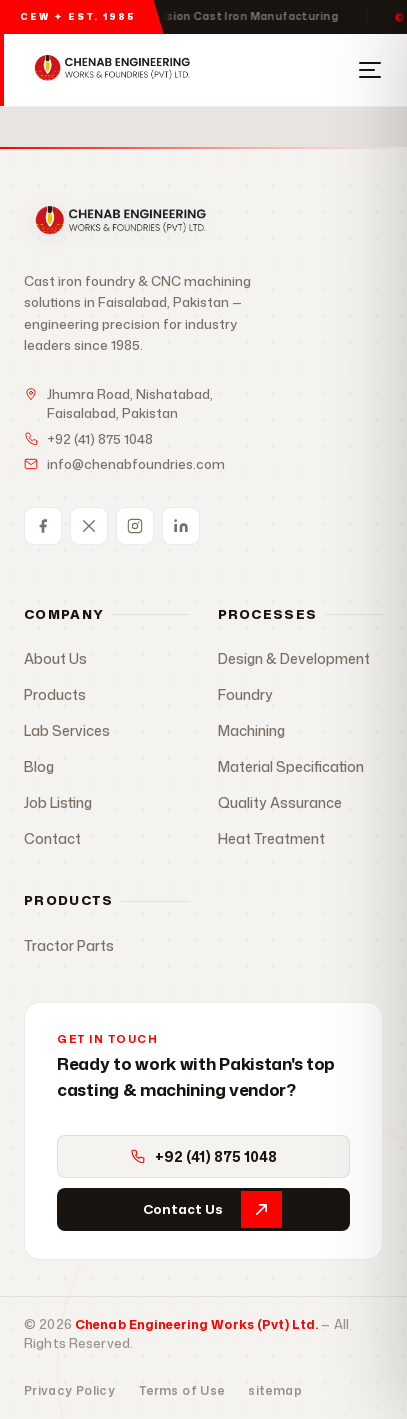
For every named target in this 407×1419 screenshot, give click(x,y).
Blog (39, 766)
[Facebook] (43, 526)
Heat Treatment (271, 838)
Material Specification (291, 766)
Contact (52, 838)
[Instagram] (135, 526)
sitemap (275, 1390)
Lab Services (67, 730)
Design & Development (294, 658)
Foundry (245, 694)
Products (55, 694)
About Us (55, 658)
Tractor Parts (69, 945)
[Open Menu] (370, 70)
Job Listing (58, 802)
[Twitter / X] (89, 526)
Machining (251, 730)
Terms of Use (181, 1390)
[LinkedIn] (181, 526)
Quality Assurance (280, 802)
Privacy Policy (69, 1390)
